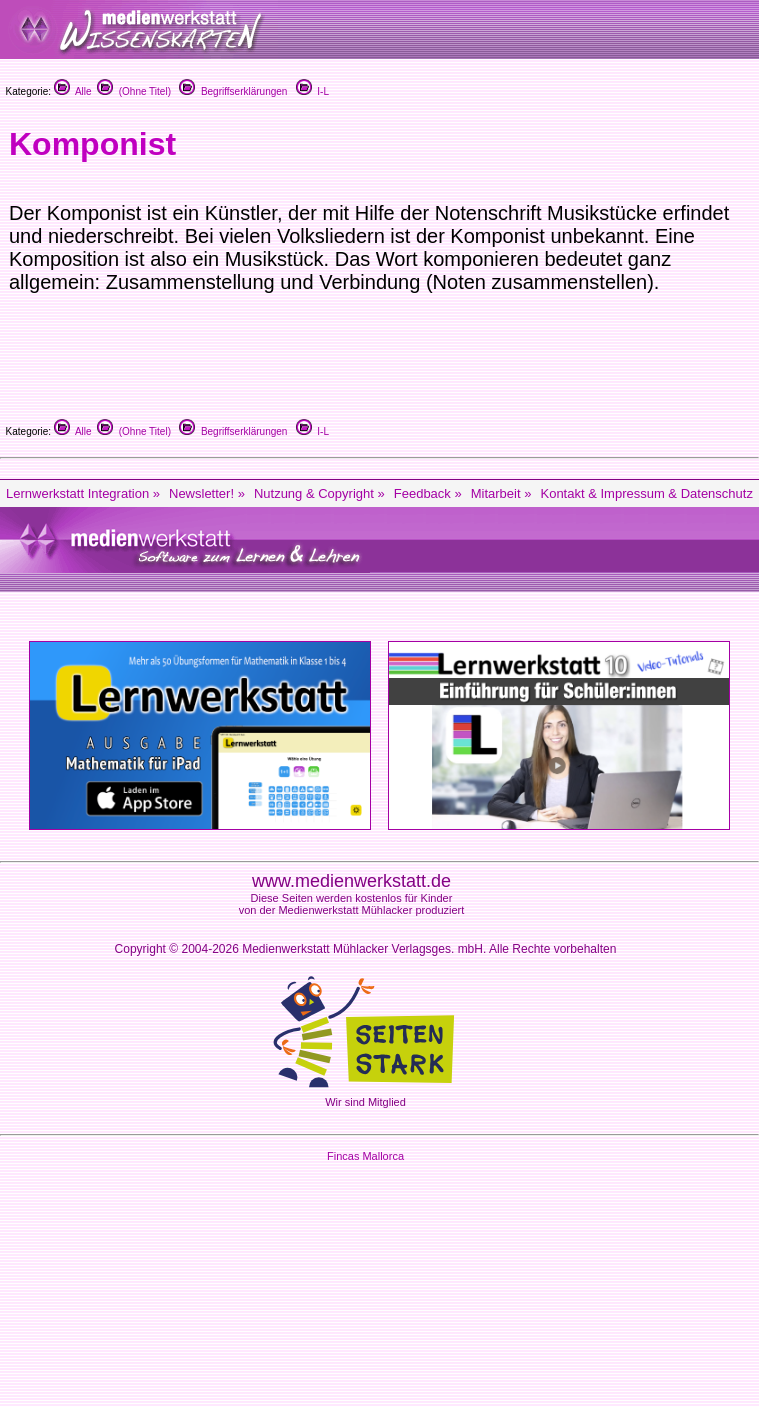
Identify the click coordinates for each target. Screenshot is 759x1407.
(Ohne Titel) (134, 91)
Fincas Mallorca (365, 1156)
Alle (73, 91)
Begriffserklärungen (233, 91)
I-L (312, 91)
